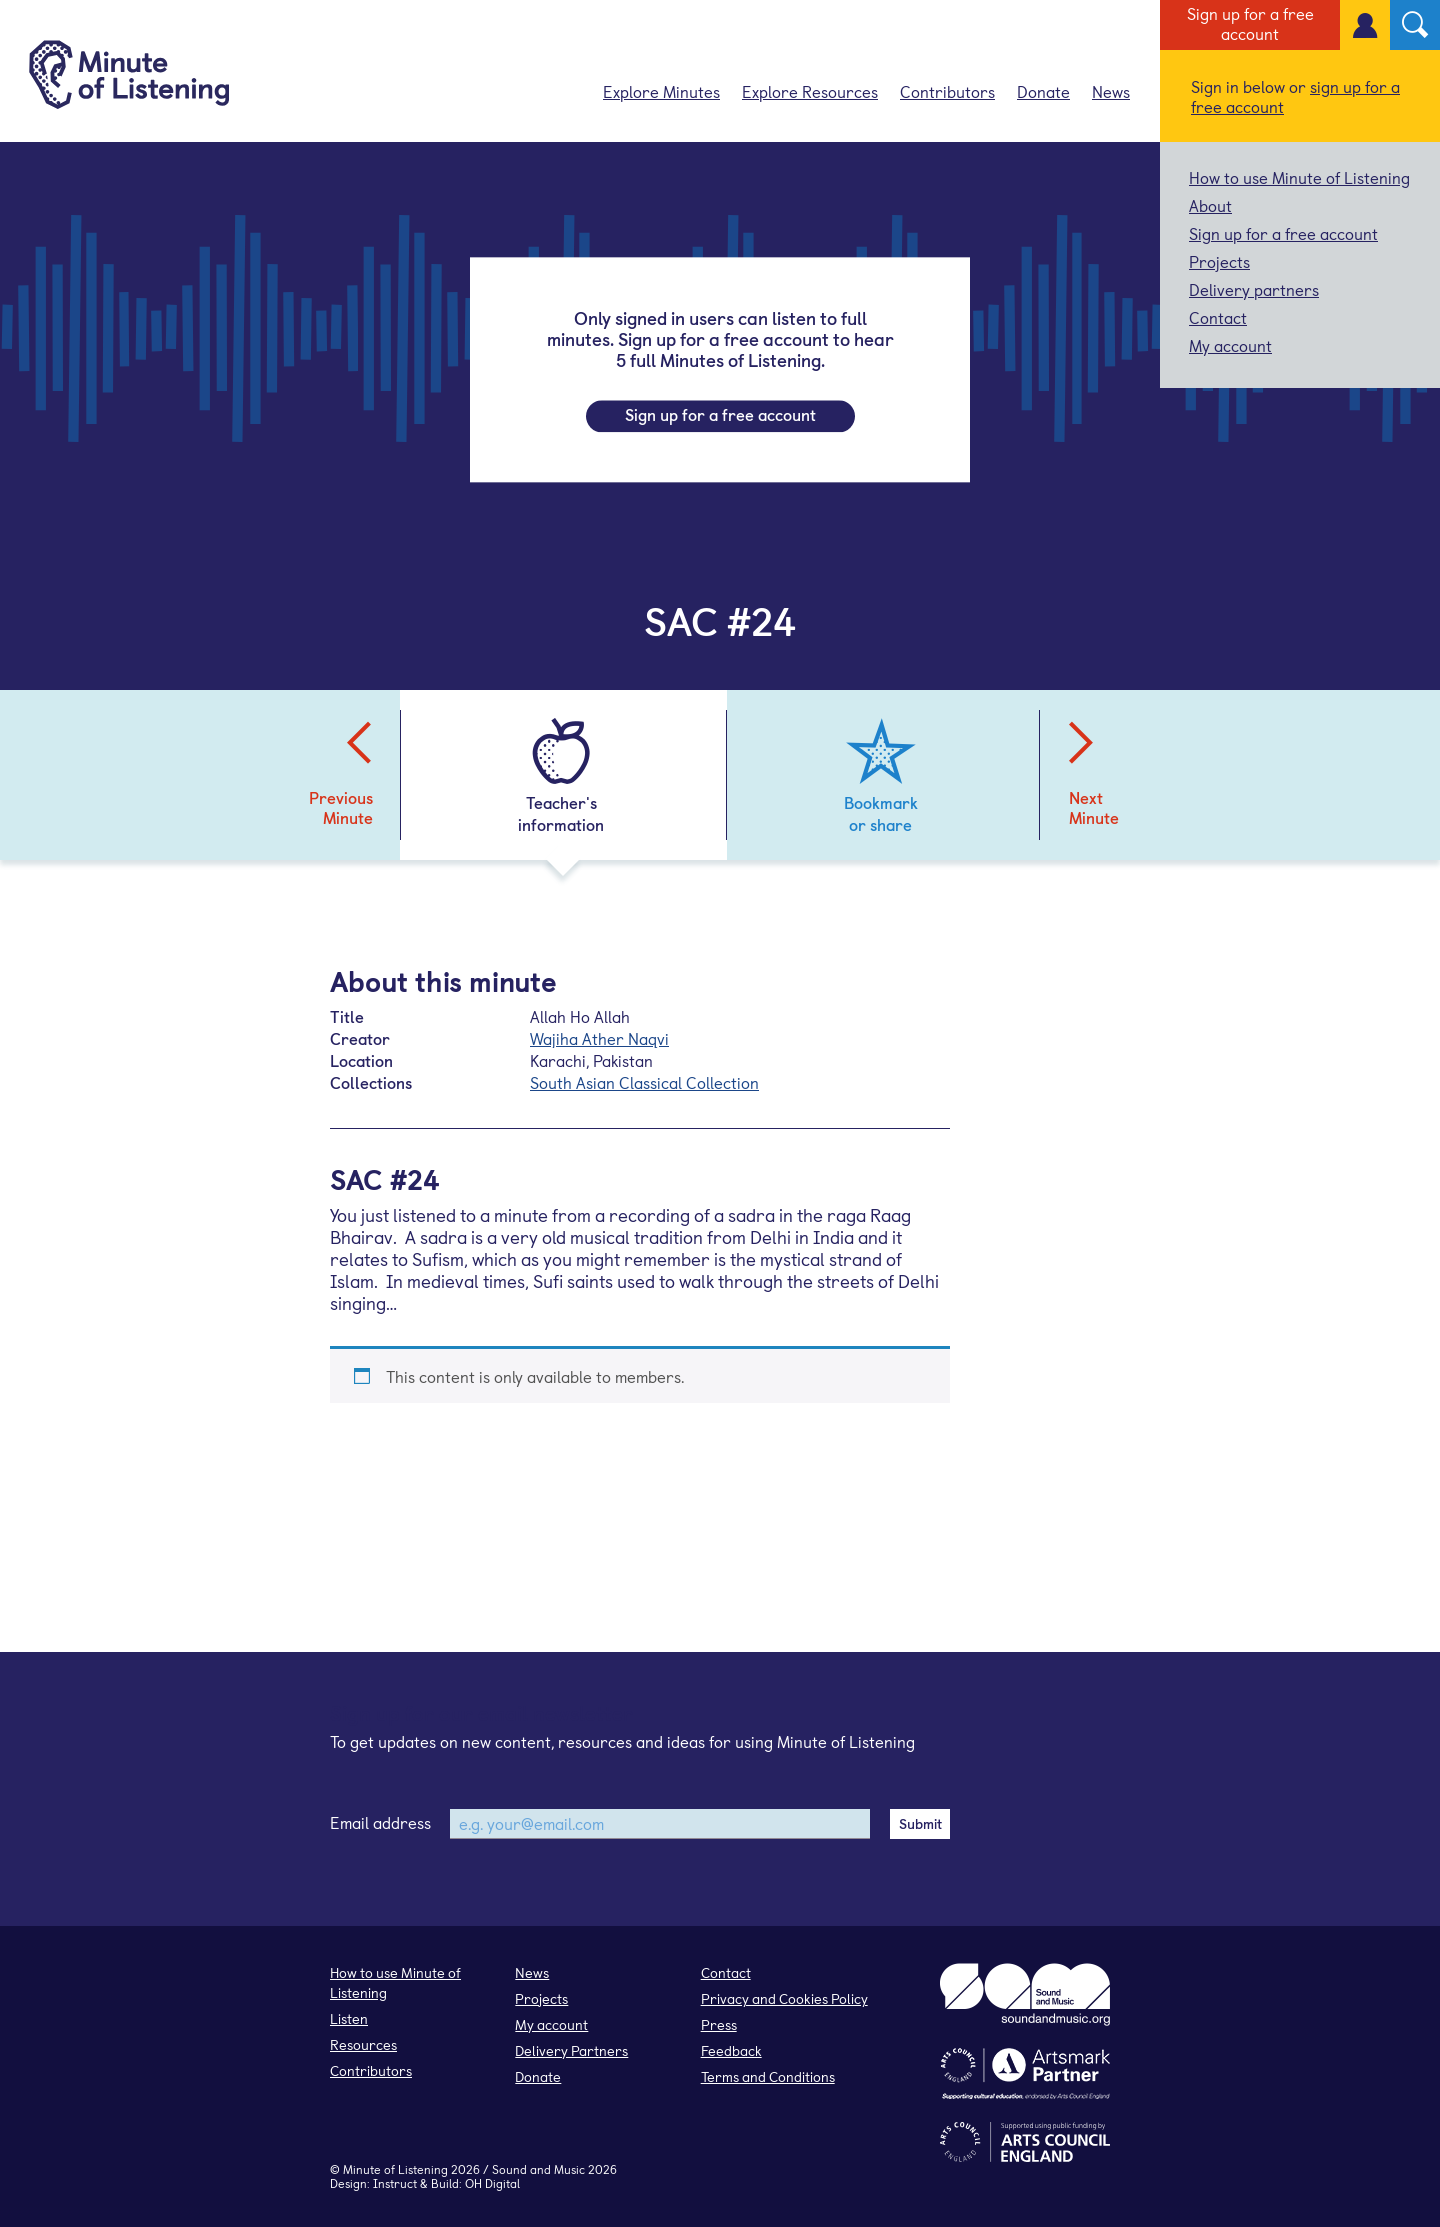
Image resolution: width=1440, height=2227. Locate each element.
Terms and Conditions (768, 2076)
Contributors (947, 91)
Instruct (395, 2183)
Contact (1218, 317)
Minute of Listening (395, 2169)
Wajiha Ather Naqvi (599, 1038)
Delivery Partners (571, 2050)
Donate (1043, 91)
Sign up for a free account (1250, 23)
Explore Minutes (661, 91)
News (1111, 91)
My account (1230, 345)
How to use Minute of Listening (1299, 177)
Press (719, 2024)
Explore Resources (810, 91)
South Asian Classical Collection (644, 1082)
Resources (363, 2044)
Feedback (731, 2050)
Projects (1219, 261)
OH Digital (492, 2183)
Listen (349, 2018)
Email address (380, 1822)
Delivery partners (1254, 289)
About (1210, 205)
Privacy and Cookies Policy (784, 1998)
